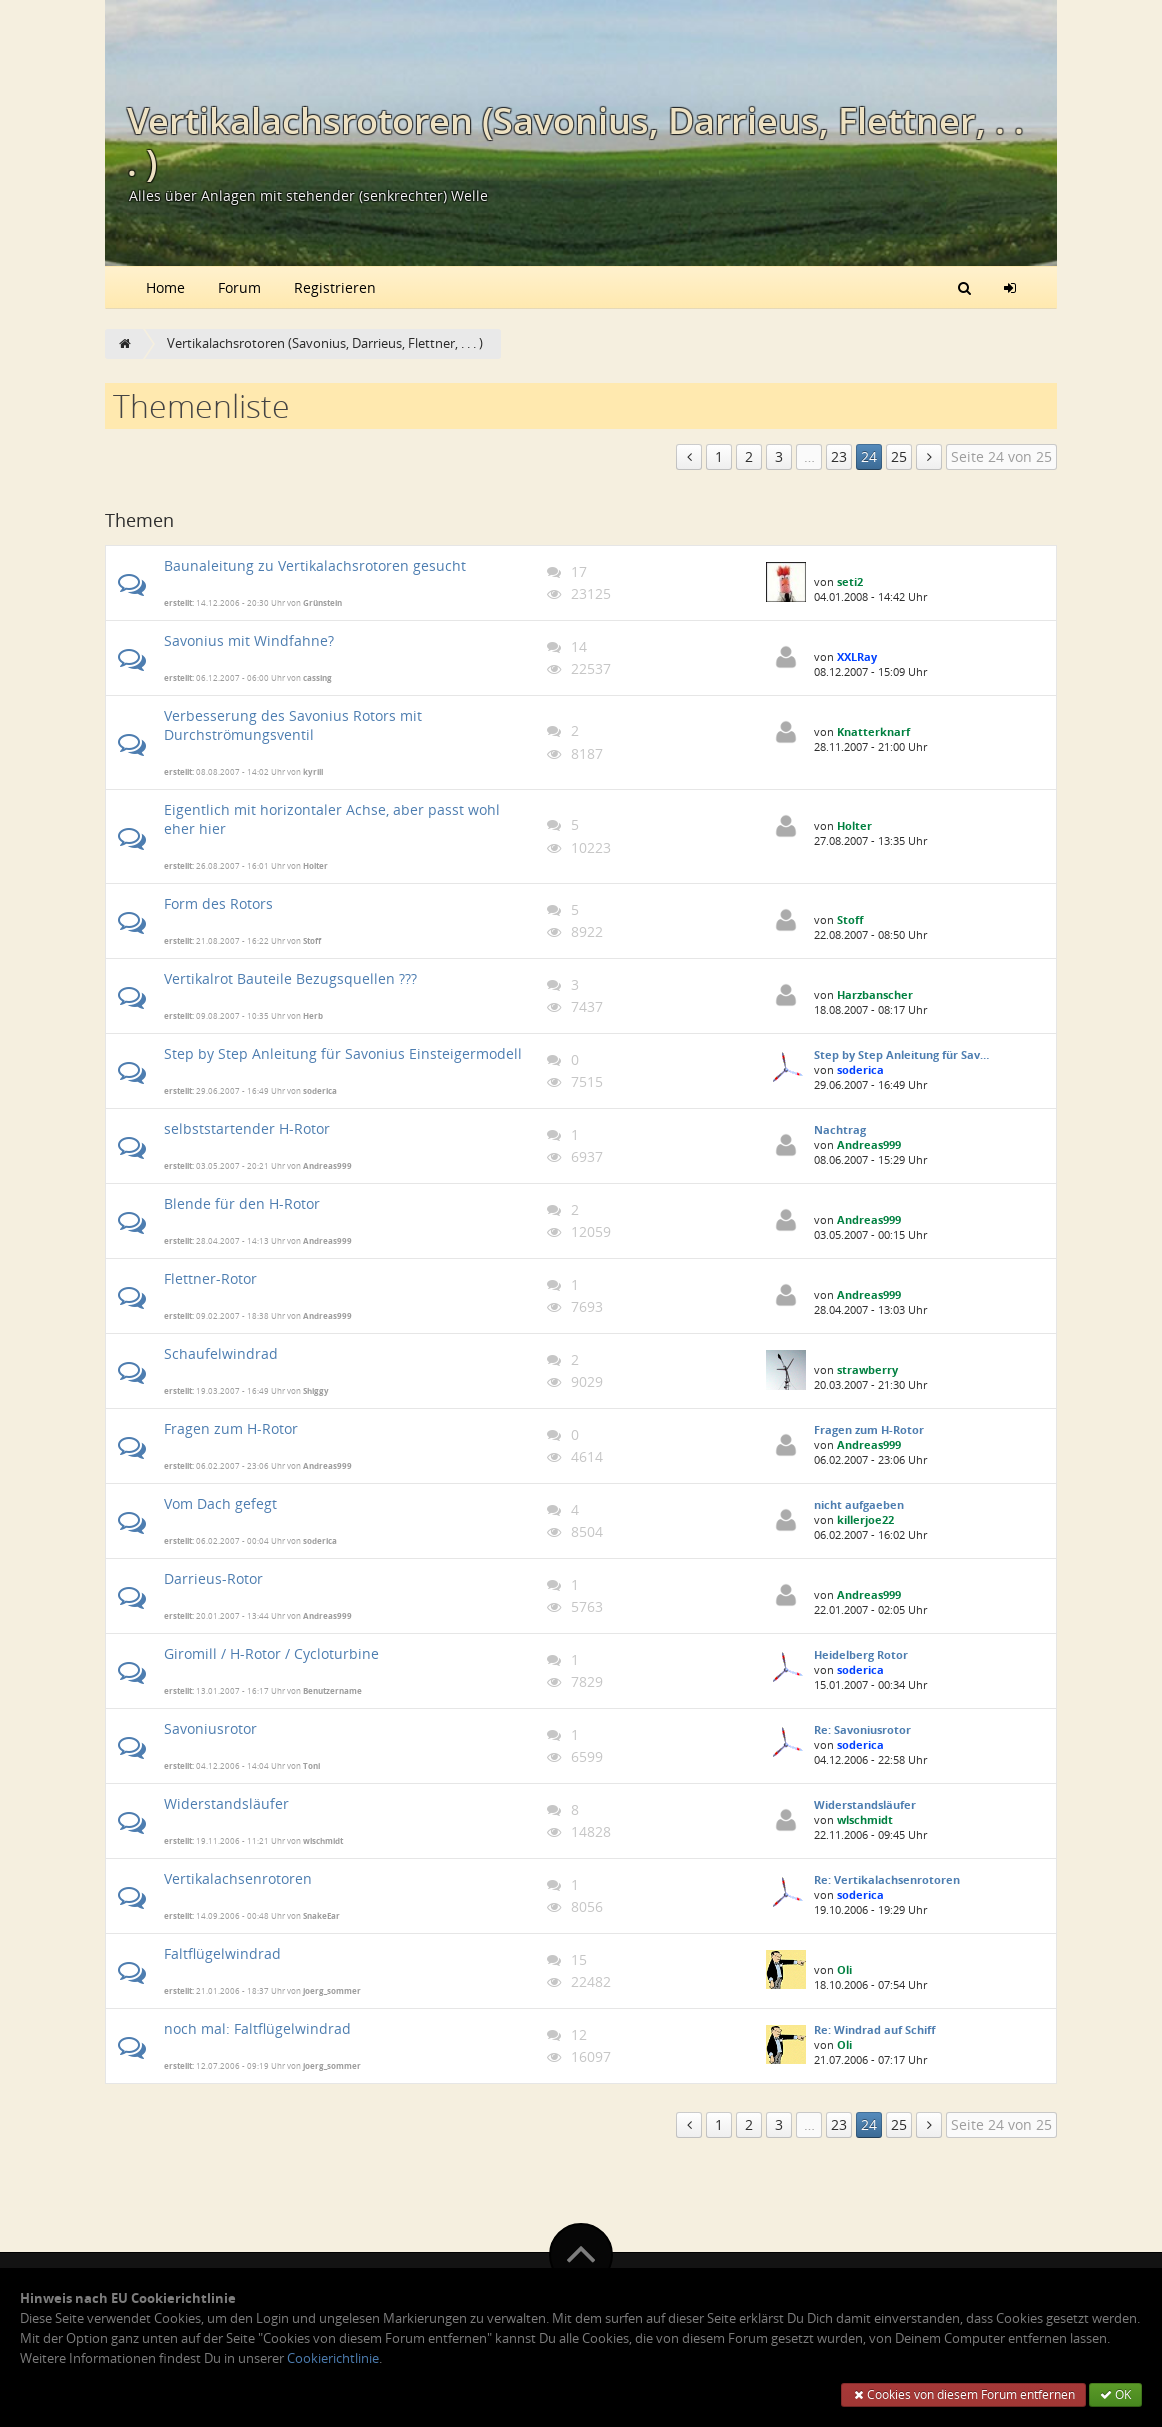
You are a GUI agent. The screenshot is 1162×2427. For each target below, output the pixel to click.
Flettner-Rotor (210, 1278)
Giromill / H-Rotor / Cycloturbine (271, 1653)
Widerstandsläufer (226, 1803)
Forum (239, 287)
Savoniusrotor (210, 1728)
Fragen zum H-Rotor (231, 1428)
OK (1115, 2394)
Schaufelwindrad (221, 1353)
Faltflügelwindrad (222, 1953)
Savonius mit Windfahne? (249, 640)
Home (165, 287)
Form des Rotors (218, 903)
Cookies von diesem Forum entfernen (963, 2394)
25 (899, 456)
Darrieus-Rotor (213, 1578)
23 (839, 456)
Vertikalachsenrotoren (238, 1878)
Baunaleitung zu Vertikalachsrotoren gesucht (315, 565)
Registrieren (335, 287)
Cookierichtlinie (333, 2358)
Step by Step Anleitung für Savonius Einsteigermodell (343, 1053)
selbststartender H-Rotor (247, 1128)
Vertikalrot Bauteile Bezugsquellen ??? (290, 978)
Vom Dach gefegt (220, 1503)
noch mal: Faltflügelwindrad (257, 2028)
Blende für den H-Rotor (242, 1203)
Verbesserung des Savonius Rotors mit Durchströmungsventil (293, 725)
